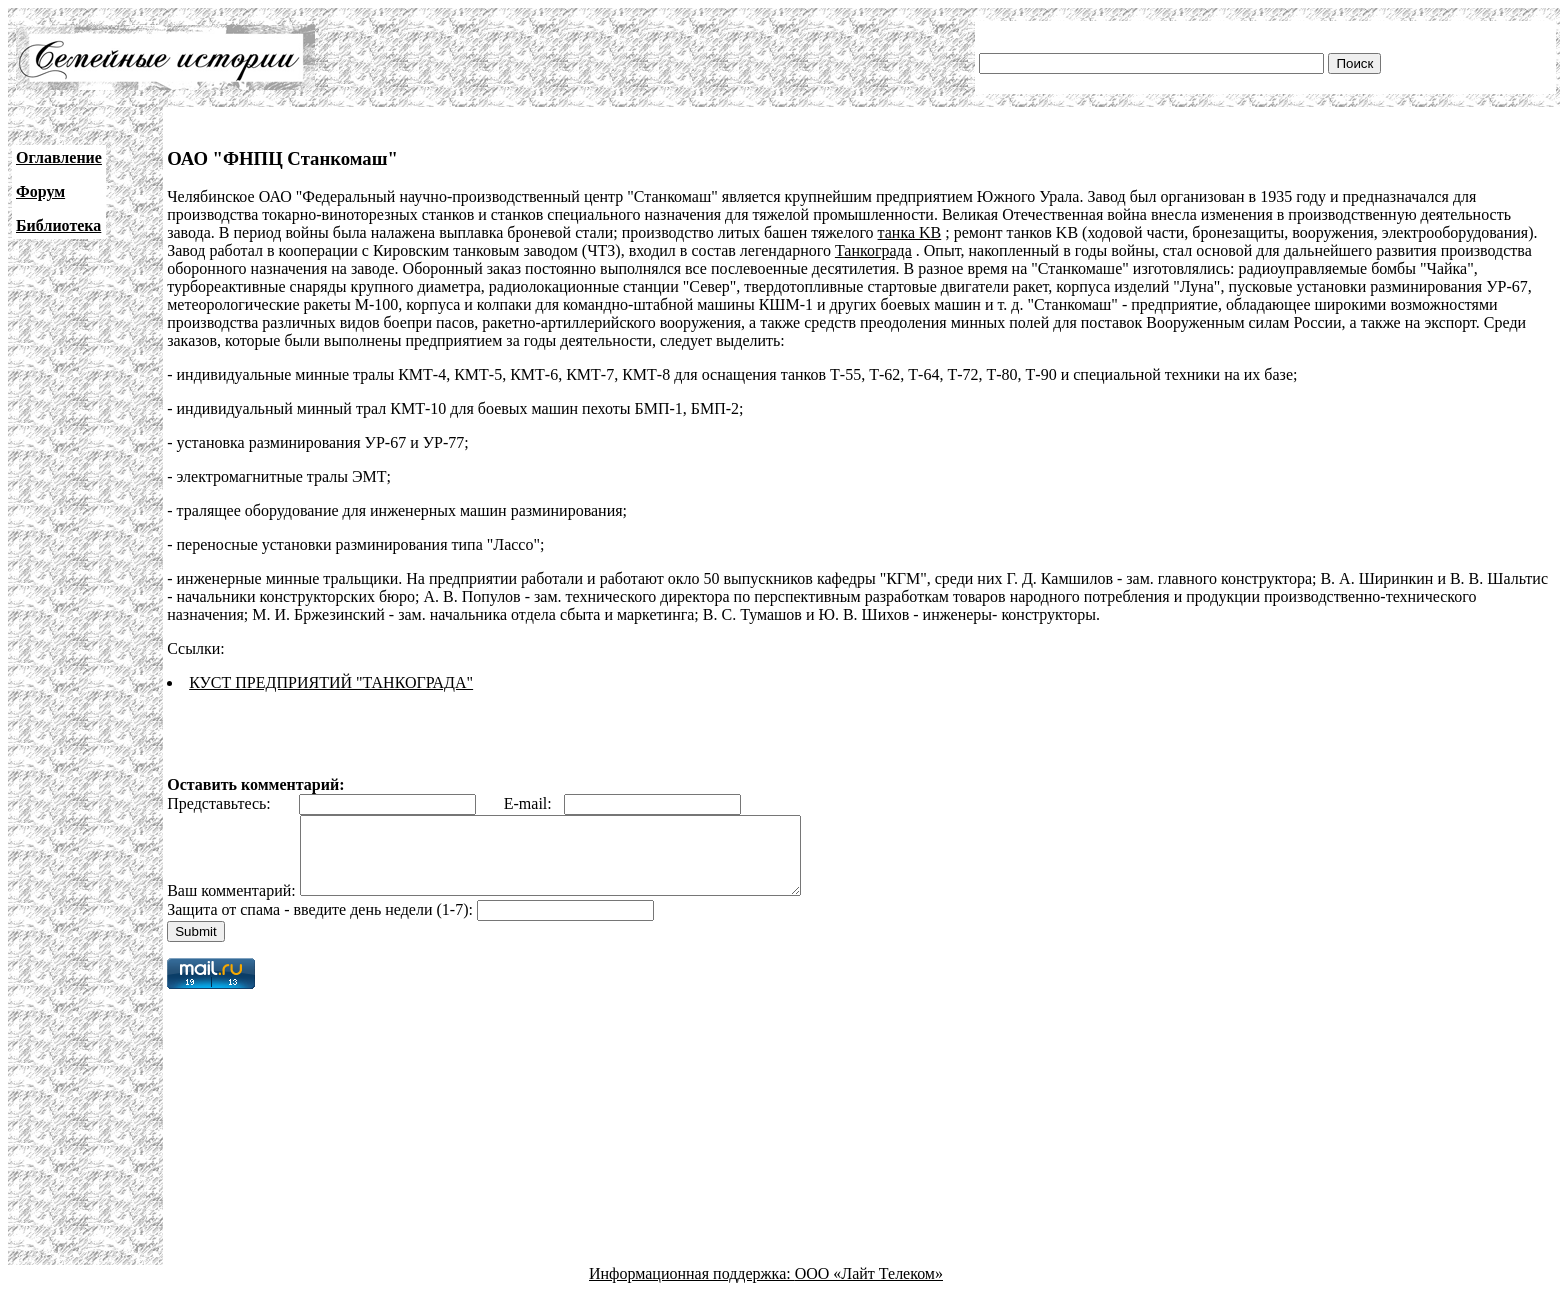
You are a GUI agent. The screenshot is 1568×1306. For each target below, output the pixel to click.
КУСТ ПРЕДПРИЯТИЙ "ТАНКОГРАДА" (331, 682)
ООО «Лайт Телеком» (869, 1288)
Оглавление (59, 157)
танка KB (910, 232)
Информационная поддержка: (692, 1288)
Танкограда (873, 250)
